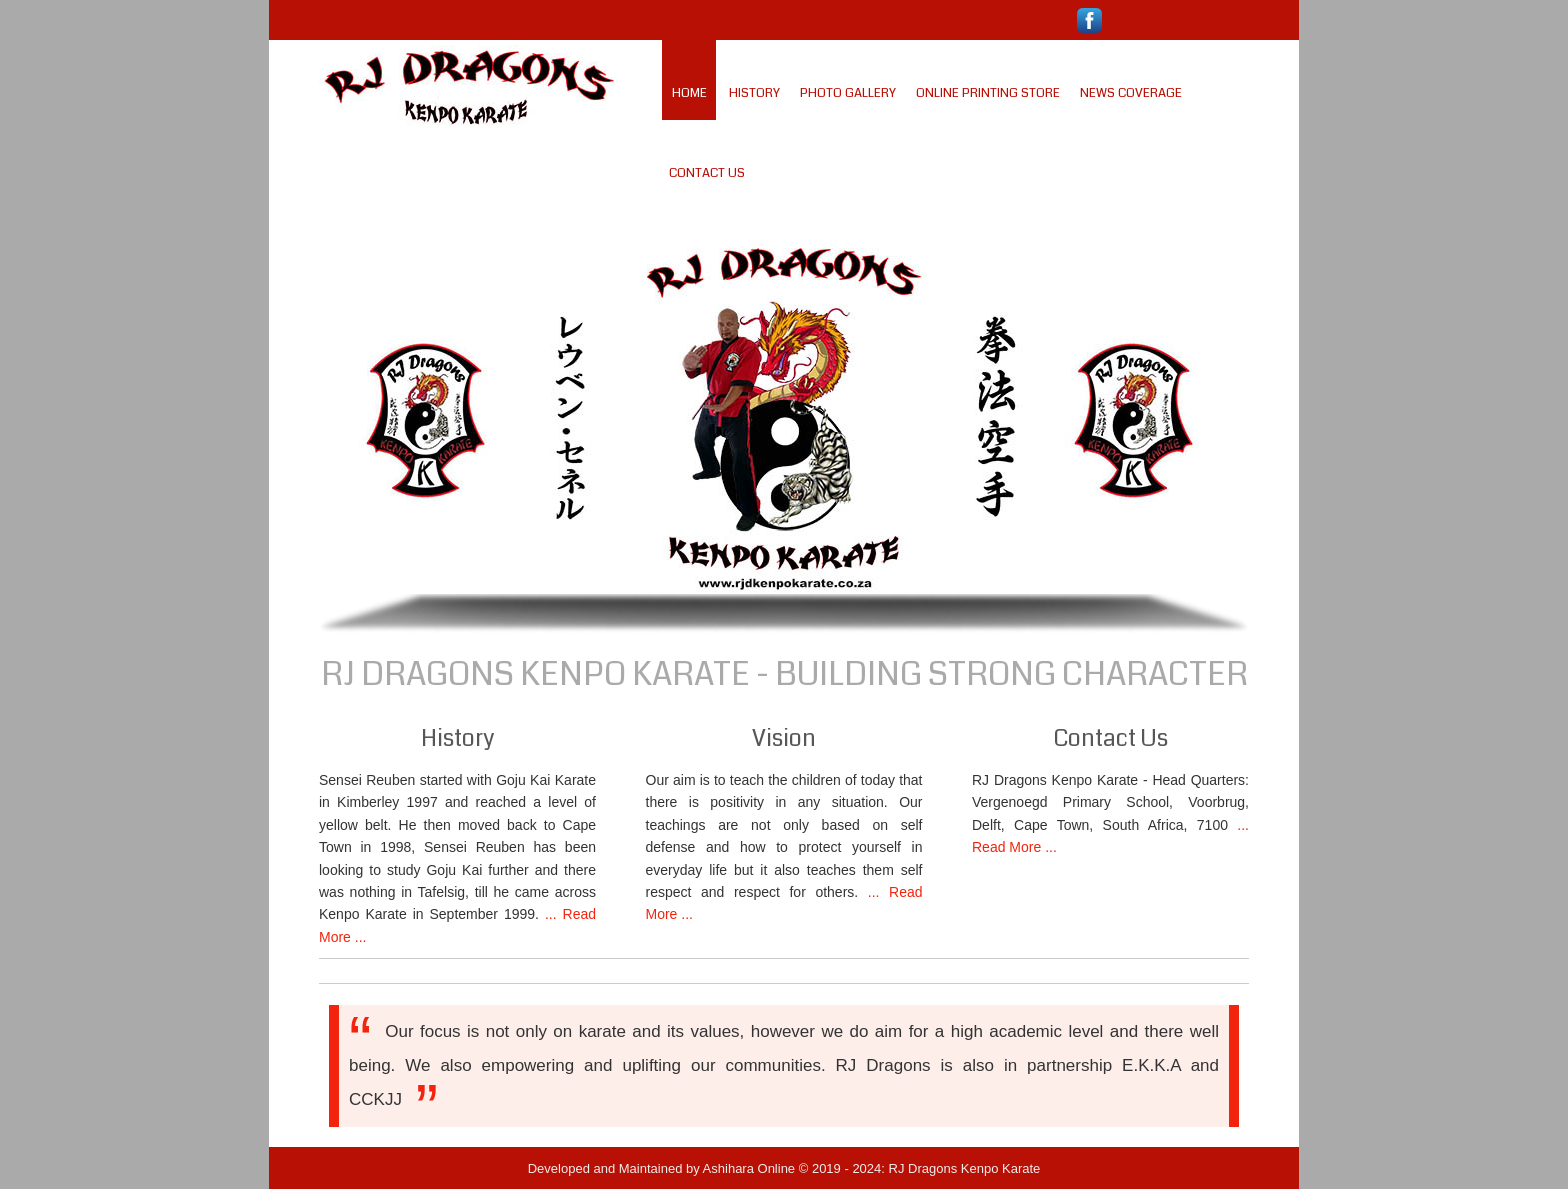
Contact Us (707, 173)
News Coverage (1131, 93)
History (754, 93)
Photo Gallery (848, 93)
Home (689, 93)
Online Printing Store (988, 93)
